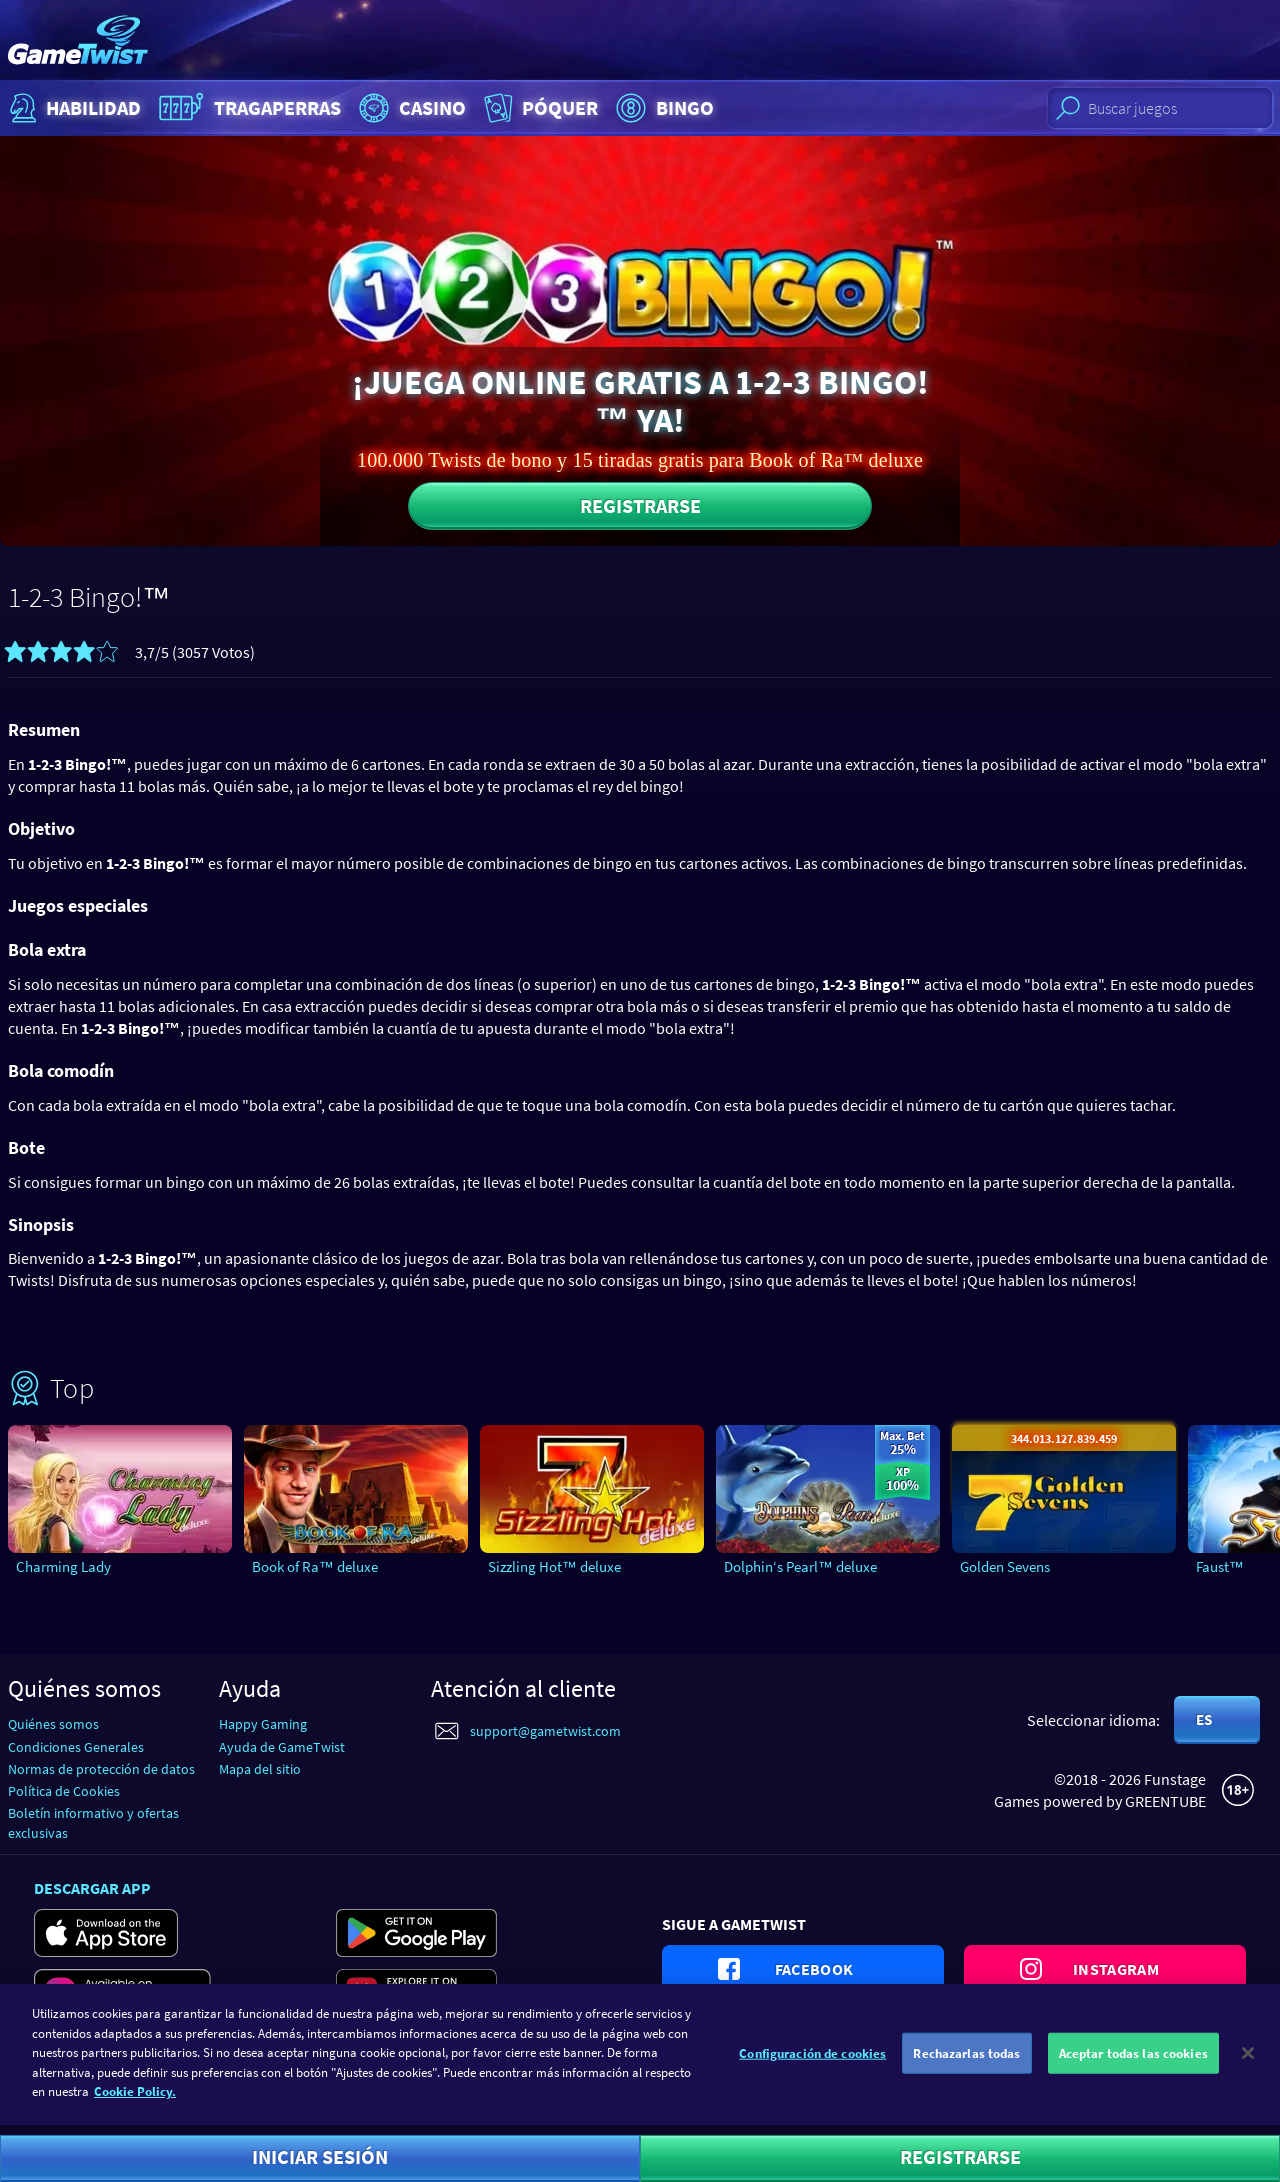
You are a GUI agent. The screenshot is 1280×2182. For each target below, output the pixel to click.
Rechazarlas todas (966, 2061)
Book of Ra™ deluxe (315, 1566)
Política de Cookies (64, 1791)
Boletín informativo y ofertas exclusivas (93, 1822)
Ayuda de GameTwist (282, 1747)
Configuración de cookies (812, 2061)
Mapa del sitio (260, 1769)
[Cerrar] (1248, 2061)
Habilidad (73, 108)
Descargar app (92, 1888)
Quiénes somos (53, 1724)
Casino (410, 108)
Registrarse (640, 505)
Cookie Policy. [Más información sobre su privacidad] (135, 2100)
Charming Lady (63, 1566)
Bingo (662, 108)
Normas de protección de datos (101, 1769)
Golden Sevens (1005, 1566)
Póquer (539, 108)
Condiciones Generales (76, 1747)
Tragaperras (247, 108)
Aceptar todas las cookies (1133, 2061)
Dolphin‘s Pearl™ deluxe (800, 1566)
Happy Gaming (263, 1724)
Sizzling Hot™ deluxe (554, 1566)
